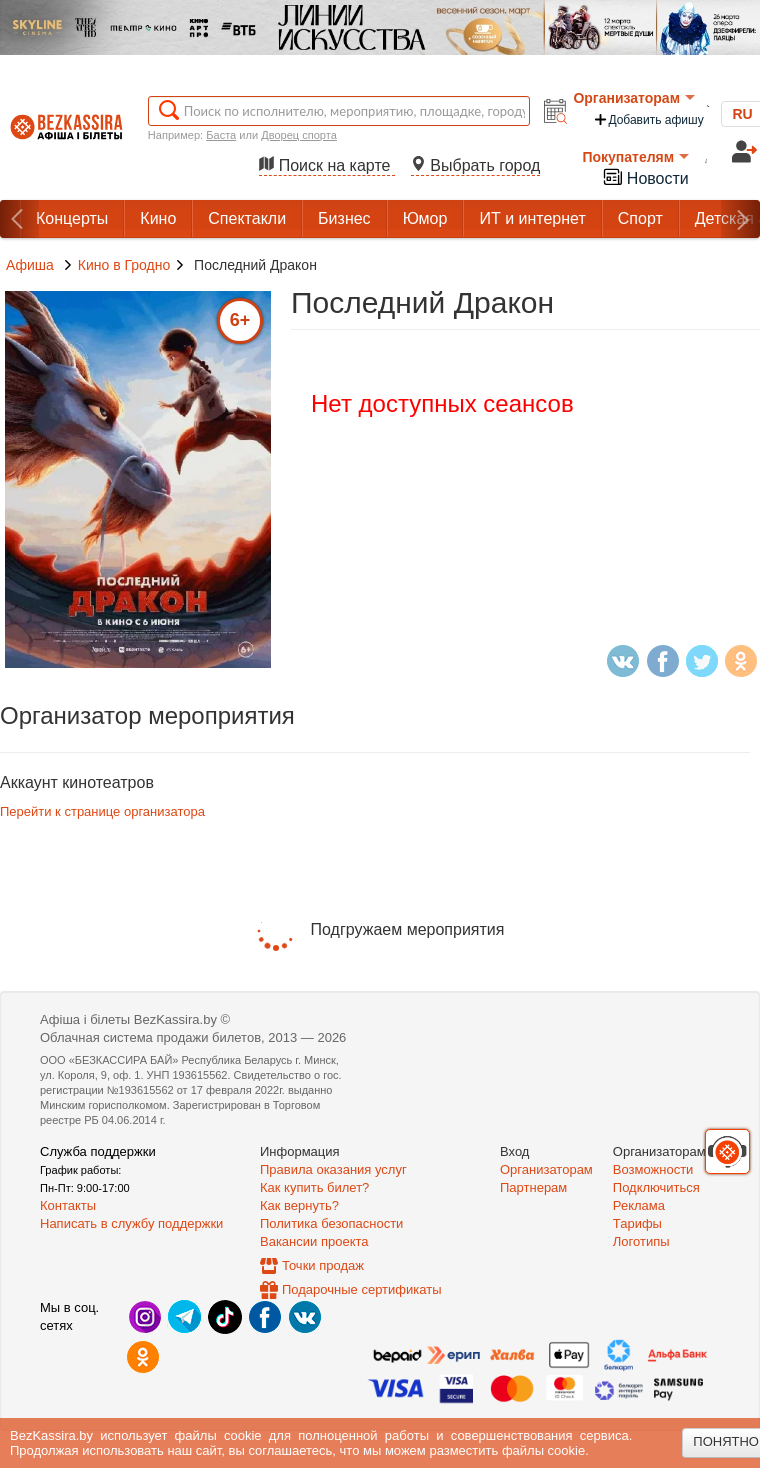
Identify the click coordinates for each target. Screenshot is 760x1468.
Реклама (639, 1205)
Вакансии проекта (314, 1241)
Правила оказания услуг (333, 1169)
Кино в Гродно (124, 265)
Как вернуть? (299, 1205)
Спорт (640, 218)
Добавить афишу (648, 119)
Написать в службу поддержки (131, 1223)
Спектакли (247, 218)
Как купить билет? (314, 1187)
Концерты (72, 218)
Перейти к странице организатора (102, 811)
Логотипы (641, 1241)
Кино (158, 218)
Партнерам (533, 1187)
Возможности (653, 1169)
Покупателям (635, 157)
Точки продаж (323, 1265)
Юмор (425, 218)
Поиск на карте (327, 165)
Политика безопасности (331, 1223)
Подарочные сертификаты (361, 1289)
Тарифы (637, 1223)
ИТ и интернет (532, 218)
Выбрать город (476, 165)
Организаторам (634, 98)
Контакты (68, 1205)
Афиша (30, 265)
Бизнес (344, 218)
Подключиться (656, 1187)
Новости (645, 176)
